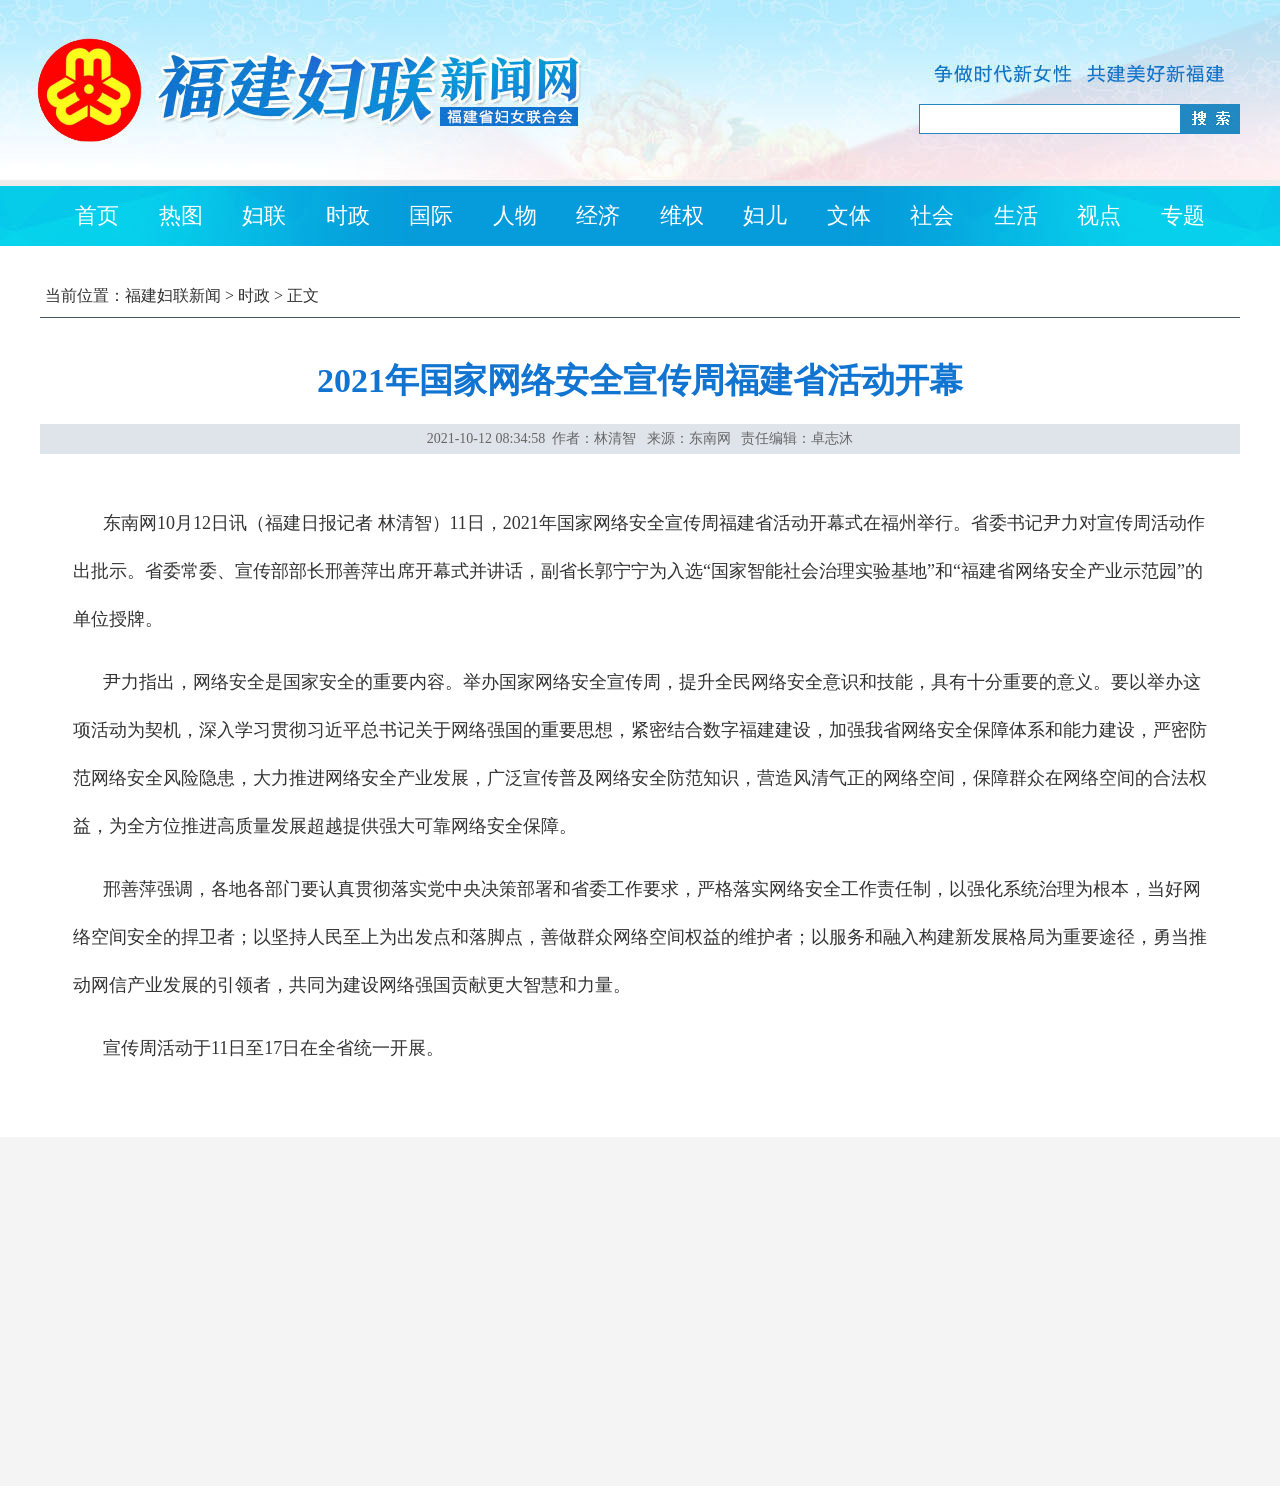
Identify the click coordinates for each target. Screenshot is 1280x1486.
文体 (849, 215)
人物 (515, 215)
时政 (348, 215)
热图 (181, 215)
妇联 (264, 215)
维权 (682, 215)
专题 (1183, 215)
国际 (431, 215)
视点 (1099, 215)
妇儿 (765, 215)
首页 (97, 215)
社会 (932, 215)
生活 (1016, 215)
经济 (598, 215)
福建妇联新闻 (173, 295)
